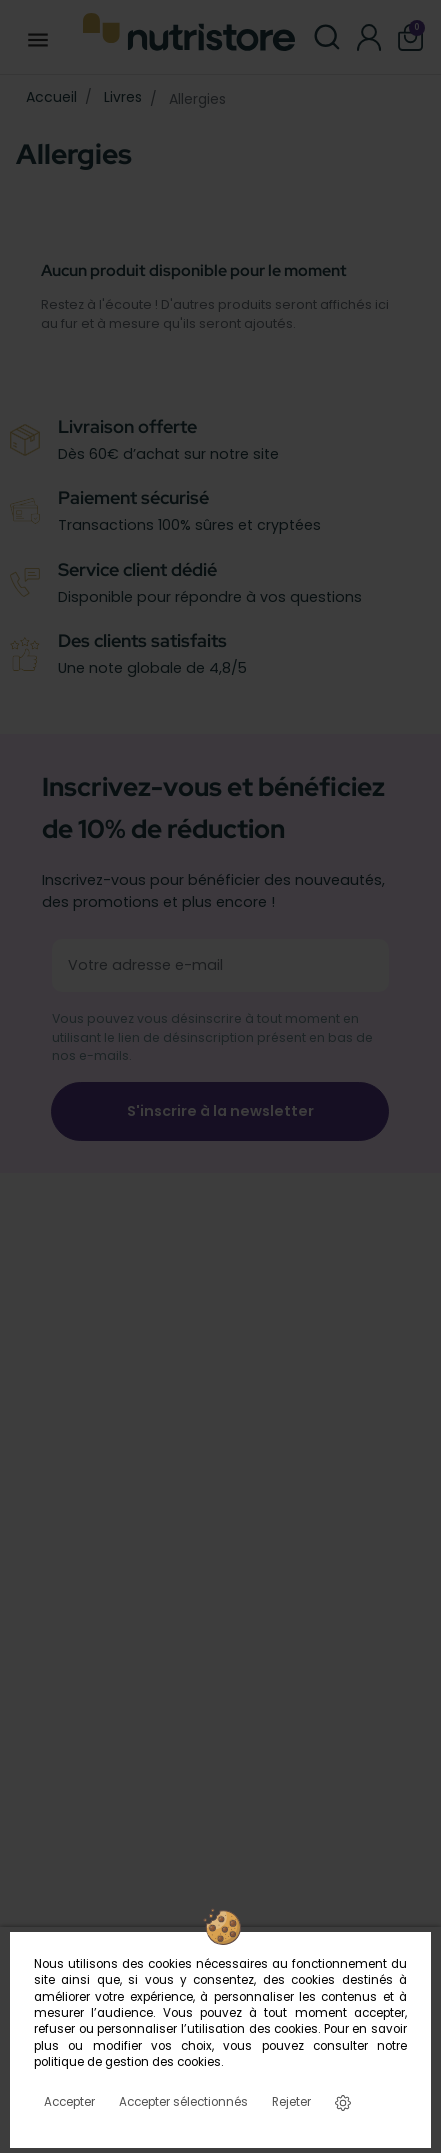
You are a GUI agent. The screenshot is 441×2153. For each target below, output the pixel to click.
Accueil (51, 97)
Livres (123, 97)
